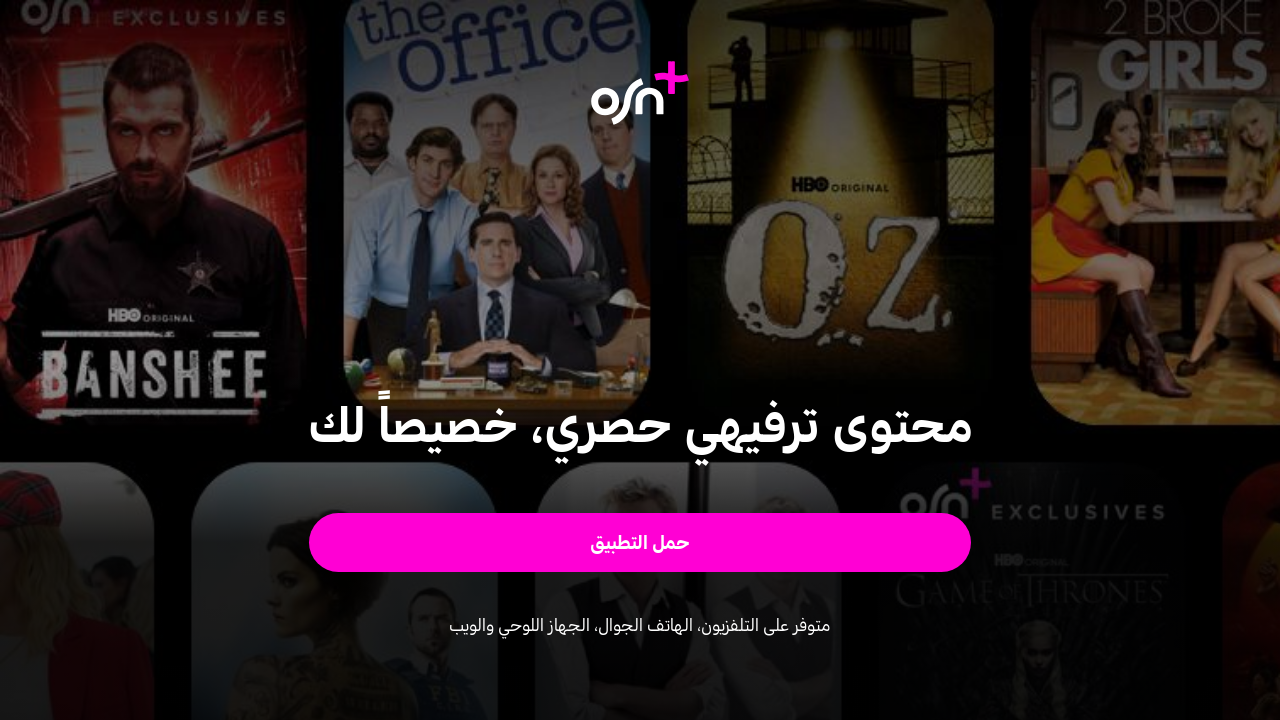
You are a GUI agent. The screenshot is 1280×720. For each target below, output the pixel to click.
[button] (640, 542)
